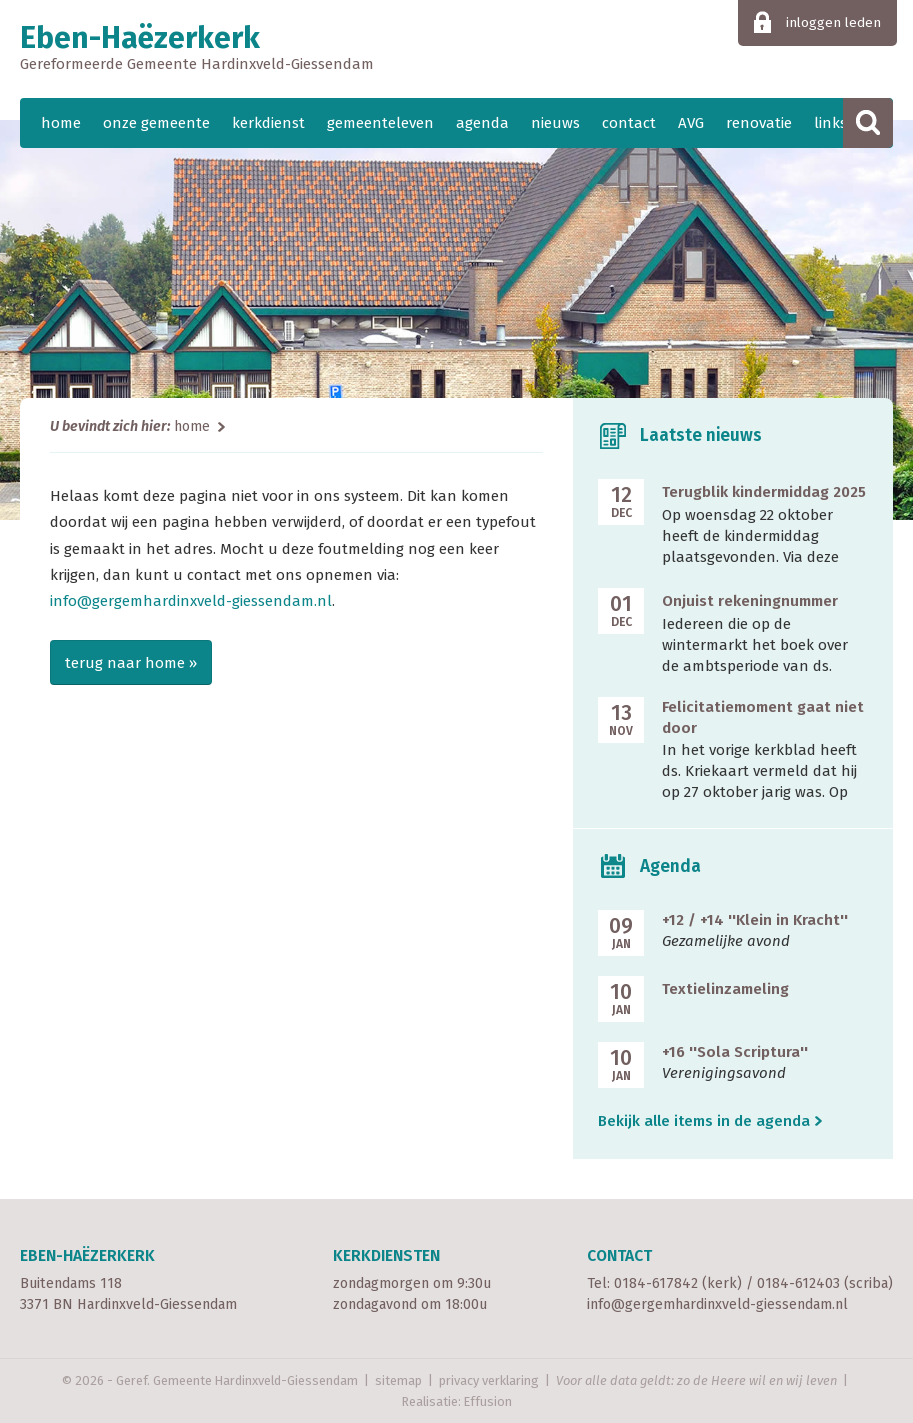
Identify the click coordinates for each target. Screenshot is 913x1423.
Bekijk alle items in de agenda (704, 1121)
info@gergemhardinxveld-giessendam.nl (191, 601)
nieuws (555, 123)
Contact (619, 1255)
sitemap (398, 1380)
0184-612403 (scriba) (825, 1283)
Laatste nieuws (701, 435)
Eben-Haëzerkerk (456, 49)
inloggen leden (833, 22)
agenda (482, 123)
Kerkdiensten (386, 1255)
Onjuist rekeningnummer (750, 601)
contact (629, 123)
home (61, 123)
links (830, 123)
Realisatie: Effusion (457, 1401)
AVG (691, 123)
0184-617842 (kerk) (678, 1283)
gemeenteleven (380, 123)
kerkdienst (268, 123)
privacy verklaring (489, 1380)
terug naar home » (131, 663)
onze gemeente (156, 123)
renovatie (759, 123)
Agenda (670, 866)
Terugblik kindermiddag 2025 (764, 492)
